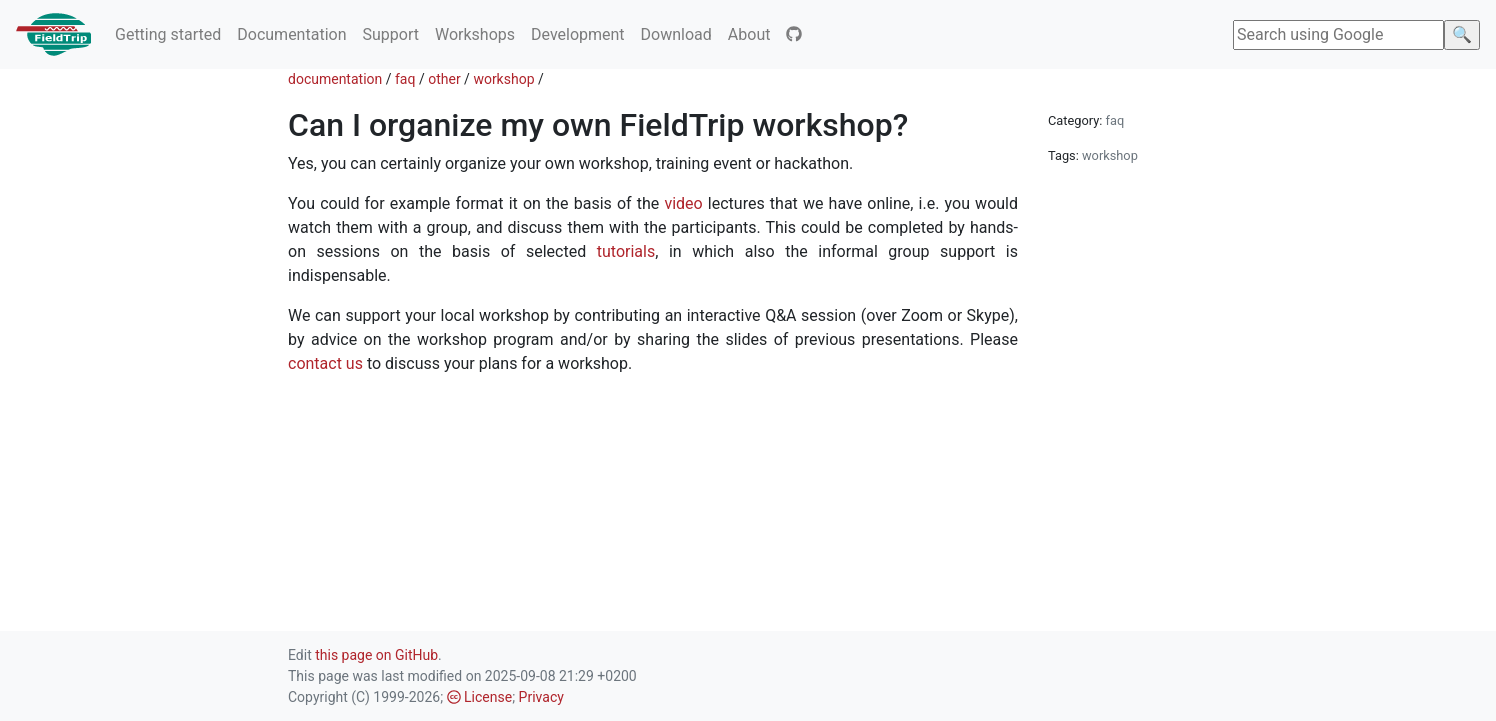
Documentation (291, 34)
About (749, 34)
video (683, 203)
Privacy (541, 697)
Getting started (168, 34)
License (480, 697)
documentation (335, 79)
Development (578, 34)
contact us (325, 363)
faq (405, 79)
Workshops (475, 34)
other (444, 79)
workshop (503, 79)
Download (676, 34)
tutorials (626, 251)
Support (390, 34)
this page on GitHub (376, 655)
